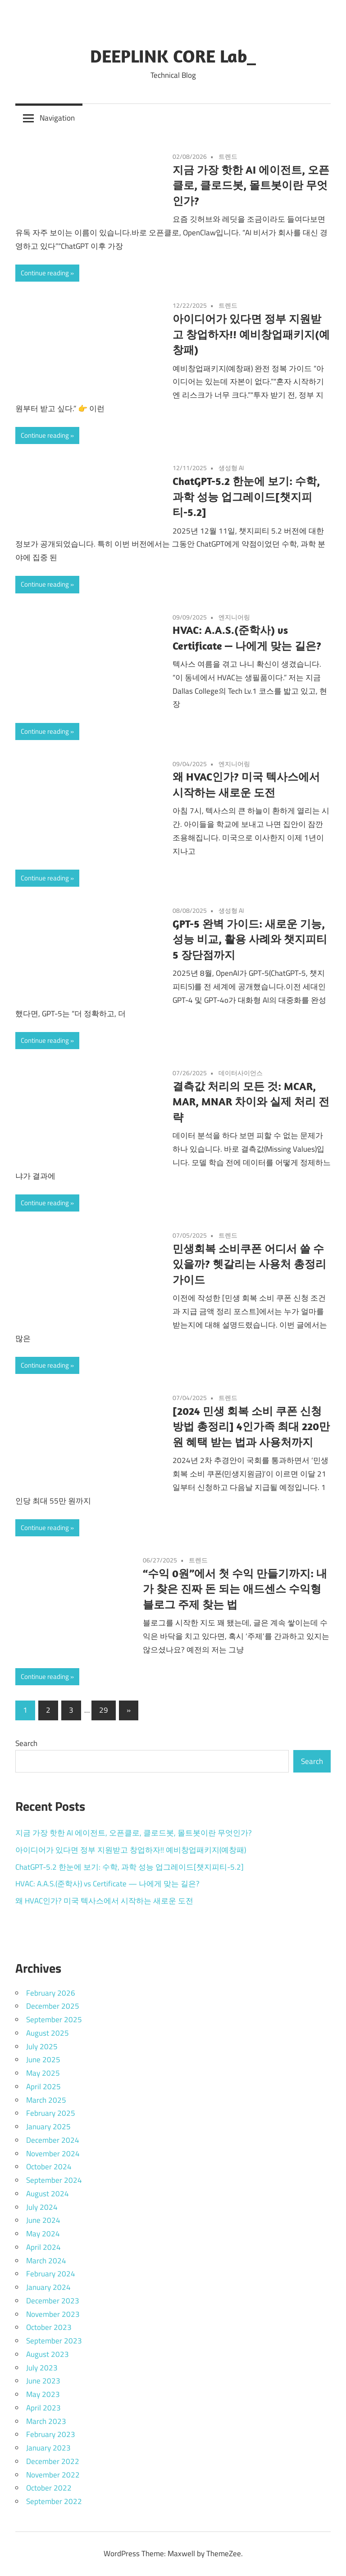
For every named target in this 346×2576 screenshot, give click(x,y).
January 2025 (48, 2126)
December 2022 (52, 2461)
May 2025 (43, 2073)
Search (26, 1743)
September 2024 (54, 2180)
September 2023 (54, 2341)
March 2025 (46, 2100)
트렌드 (228, 156)
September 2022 (54, 2501)
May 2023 (43, 2394)
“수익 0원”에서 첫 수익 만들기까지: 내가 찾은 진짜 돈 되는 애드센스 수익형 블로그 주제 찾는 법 (235, 1588)
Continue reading (45, 273)
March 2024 (46, 2260)
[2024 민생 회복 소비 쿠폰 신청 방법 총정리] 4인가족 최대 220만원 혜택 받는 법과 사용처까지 (251, 1426)
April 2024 (43, 2247)
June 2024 (43, 2220)
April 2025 (43, 2086)
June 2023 (43, 2381)
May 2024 (43, 2233)
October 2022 (49, 2488)
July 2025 (42, 2046)
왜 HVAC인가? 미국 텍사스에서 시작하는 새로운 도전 (104, 1901)
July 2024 (42, 2207)
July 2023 (42, 2368)
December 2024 (52, 2140)
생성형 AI (231, 467)
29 (103, 1710)
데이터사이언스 (241, 1072)
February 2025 (50, 2113)
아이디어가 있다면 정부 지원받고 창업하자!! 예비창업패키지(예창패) (251, 334)
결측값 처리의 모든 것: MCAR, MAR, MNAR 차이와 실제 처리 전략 (251, 1101)
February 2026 (50, 1993)
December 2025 (52, 2006)
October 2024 (49, 2166)
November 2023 (53, 2314)
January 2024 (48, 2287)
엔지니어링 (234, 617)
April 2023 (43, 2408)
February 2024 (50, 2274)
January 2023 (48, 2448)
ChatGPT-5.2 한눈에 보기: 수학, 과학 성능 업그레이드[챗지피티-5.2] (246, 496)
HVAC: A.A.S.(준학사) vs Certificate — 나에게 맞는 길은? (107, 1883)
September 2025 (54, 2019)
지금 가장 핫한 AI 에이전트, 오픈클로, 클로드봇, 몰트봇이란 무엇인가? (251, 185)
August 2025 (47, 2033)
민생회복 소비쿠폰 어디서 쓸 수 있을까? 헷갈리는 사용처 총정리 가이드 (249, 1264)
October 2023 (49, 2327)
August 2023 (47, 2354)
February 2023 (50, 2434)
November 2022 (53, 2475)
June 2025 (43, 2059)
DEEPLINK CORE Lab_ (173, 56)
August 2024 (47, 2193)
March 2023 (46, 2421)
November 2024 (53, 2153)
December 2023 (52, 2301)
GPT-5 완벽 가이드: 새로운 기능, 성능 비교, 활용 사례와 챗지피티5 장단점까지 (250, 939)
